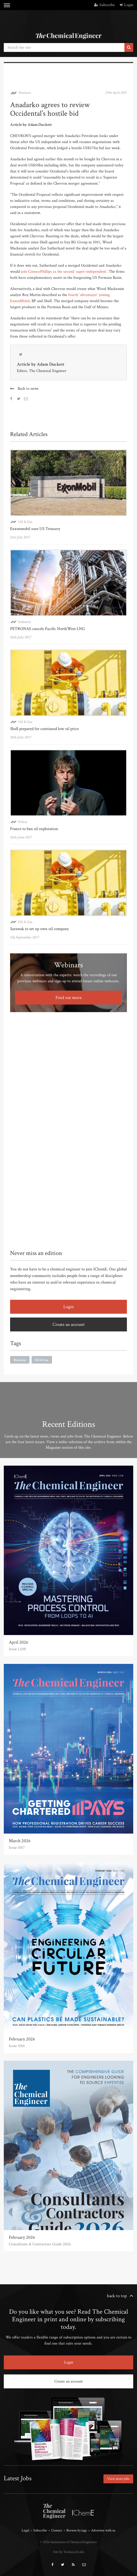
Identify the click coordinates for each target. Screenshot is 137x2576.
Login (126, 5)
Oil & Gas (25, 522)
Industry (24, 622)
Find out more (69, 997)
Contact (56, 2530)
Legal (25, 2530)
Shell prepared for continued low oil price (44, 729)
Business (25, 92)
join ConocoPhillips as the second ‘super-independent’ (64, 271)
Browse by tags (76, 2530)
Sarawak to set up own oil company (39, 929)
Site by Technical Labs (68, 2552)
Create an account (68, 1324)
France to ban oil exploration (34, 829)
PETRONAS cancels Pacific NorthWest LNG (47, 629)
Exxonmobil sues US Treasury (35, 529)
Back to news (28, 388)
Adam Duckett (50, 364)
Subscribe (104, 5)
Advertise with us (103, 2530)
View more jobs (118, 2478)
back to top (117, 2296)
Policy (22, 822)
